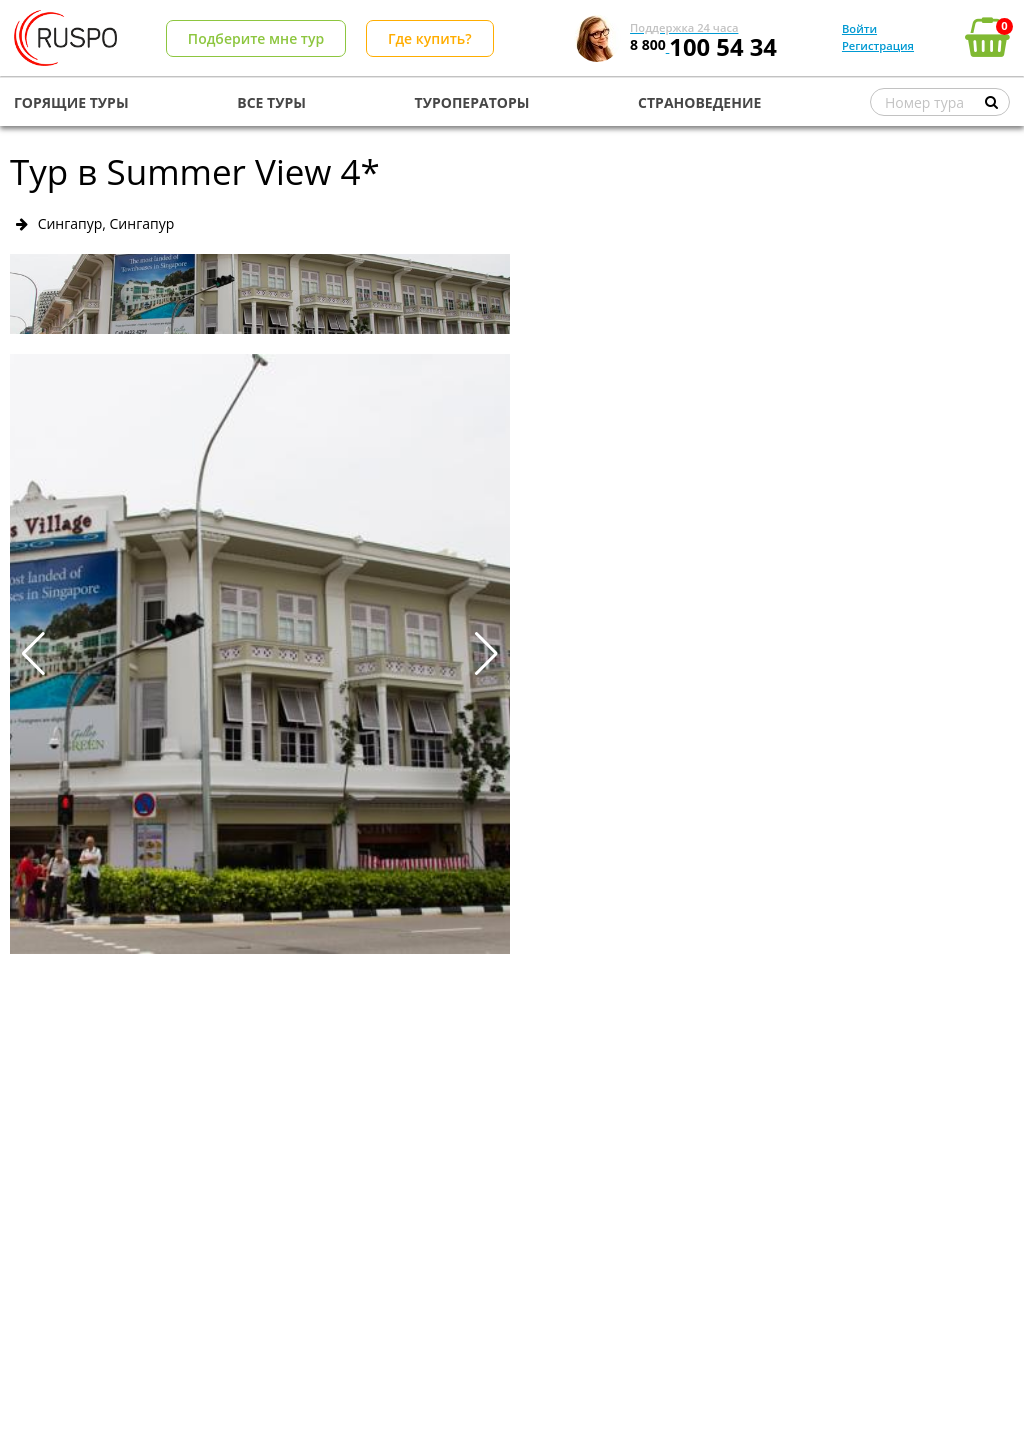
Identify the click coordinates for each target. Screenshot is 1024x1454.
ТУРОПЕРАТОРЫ (472, 102)
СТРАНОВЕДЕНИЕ (699, 102)
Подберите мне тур (256, 38)
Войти (859, 28)
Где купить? (430, 38)
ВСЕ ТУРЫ (271, 102)
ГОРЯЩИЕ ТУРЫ (71, 102)
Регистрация (878, 45)
